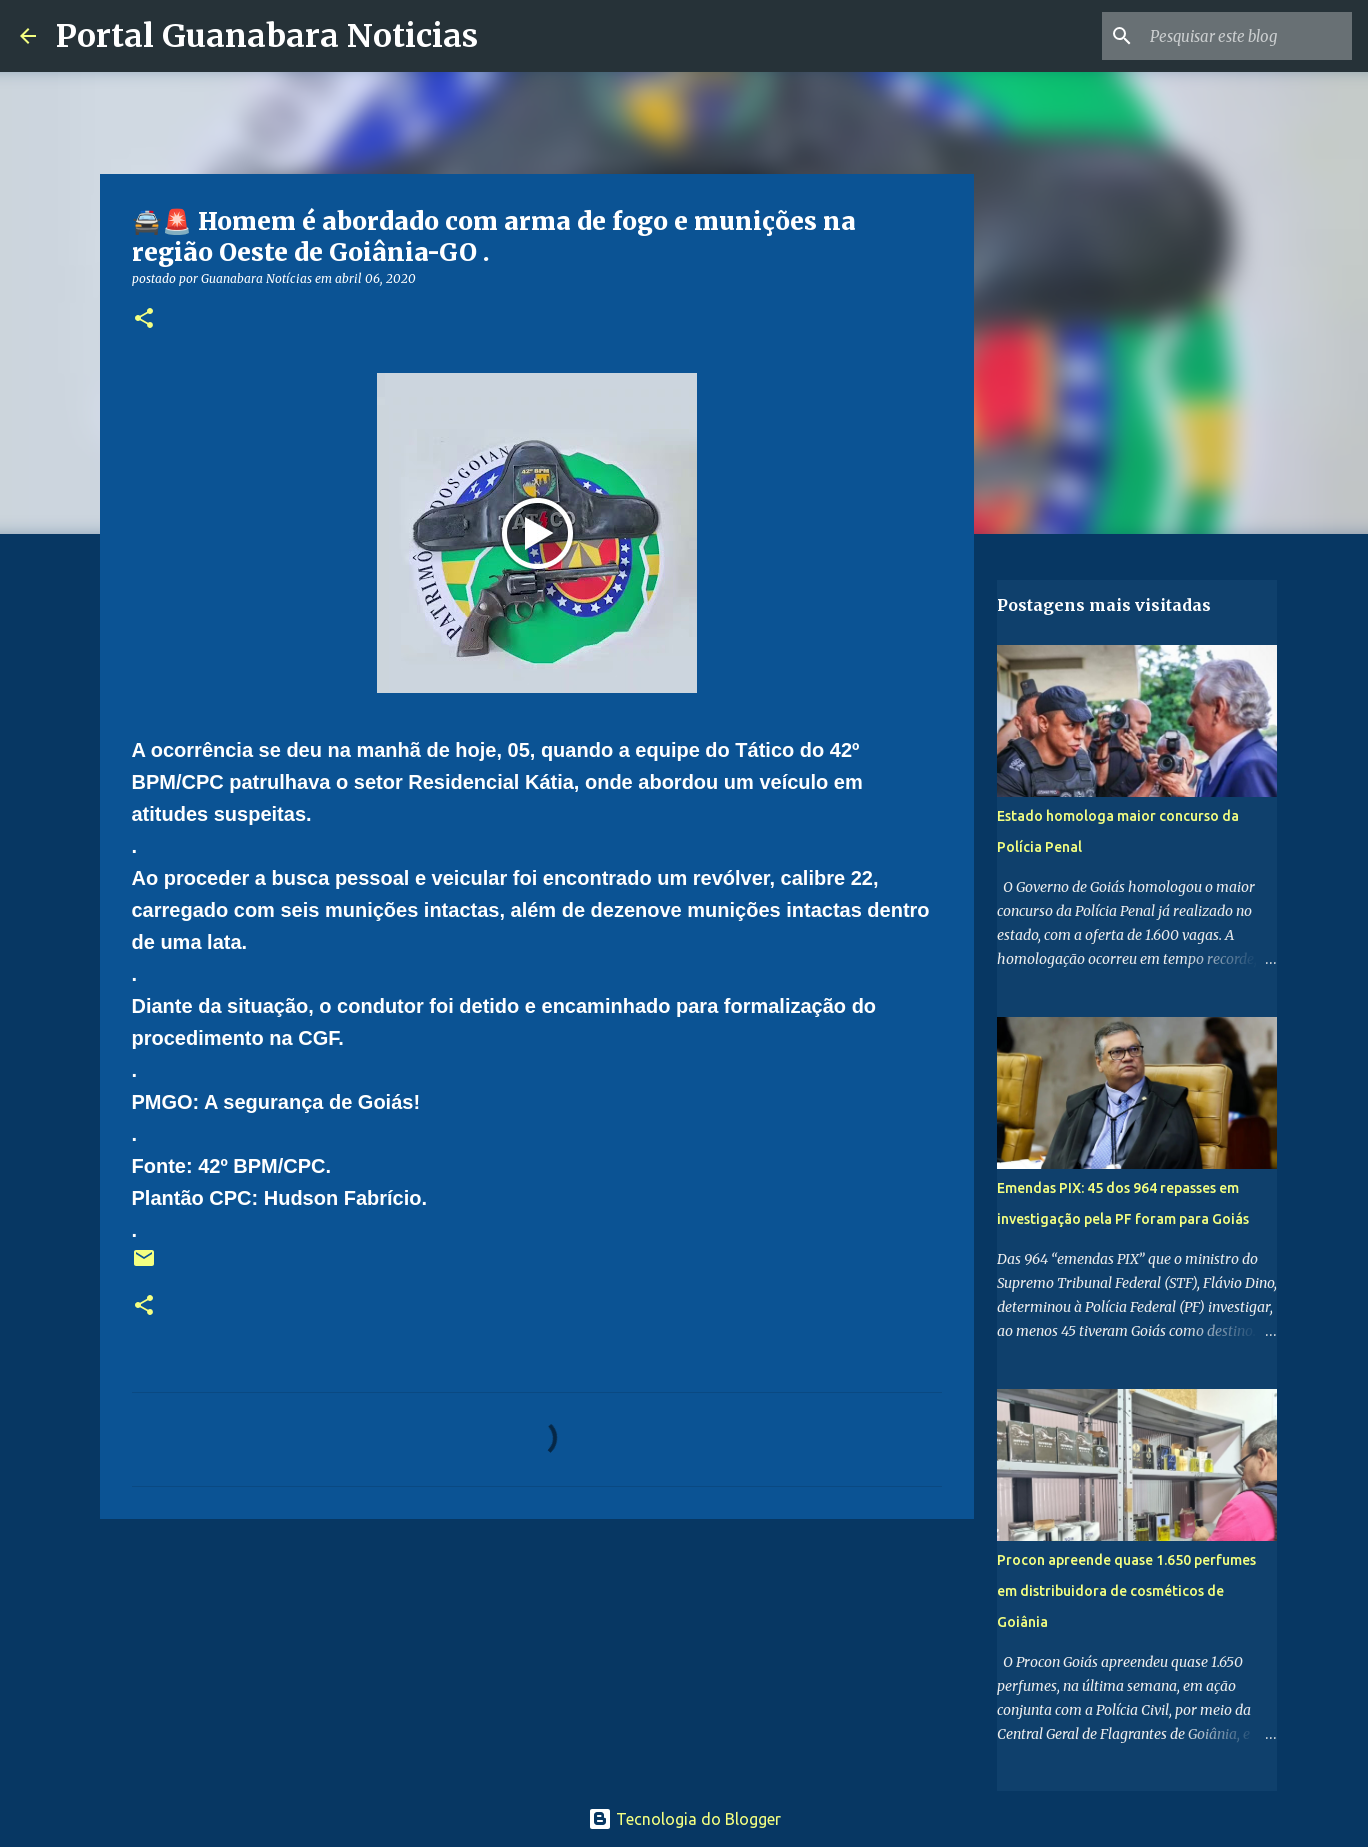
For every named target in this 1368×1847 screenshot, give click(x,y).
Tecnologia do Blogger (684, 1819)
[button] (144, 319)
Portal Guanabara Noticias (267, 36)
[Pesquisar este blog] (1247, 36)
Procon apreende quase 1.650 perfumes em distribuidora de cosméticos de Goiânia (1126, 1591)
